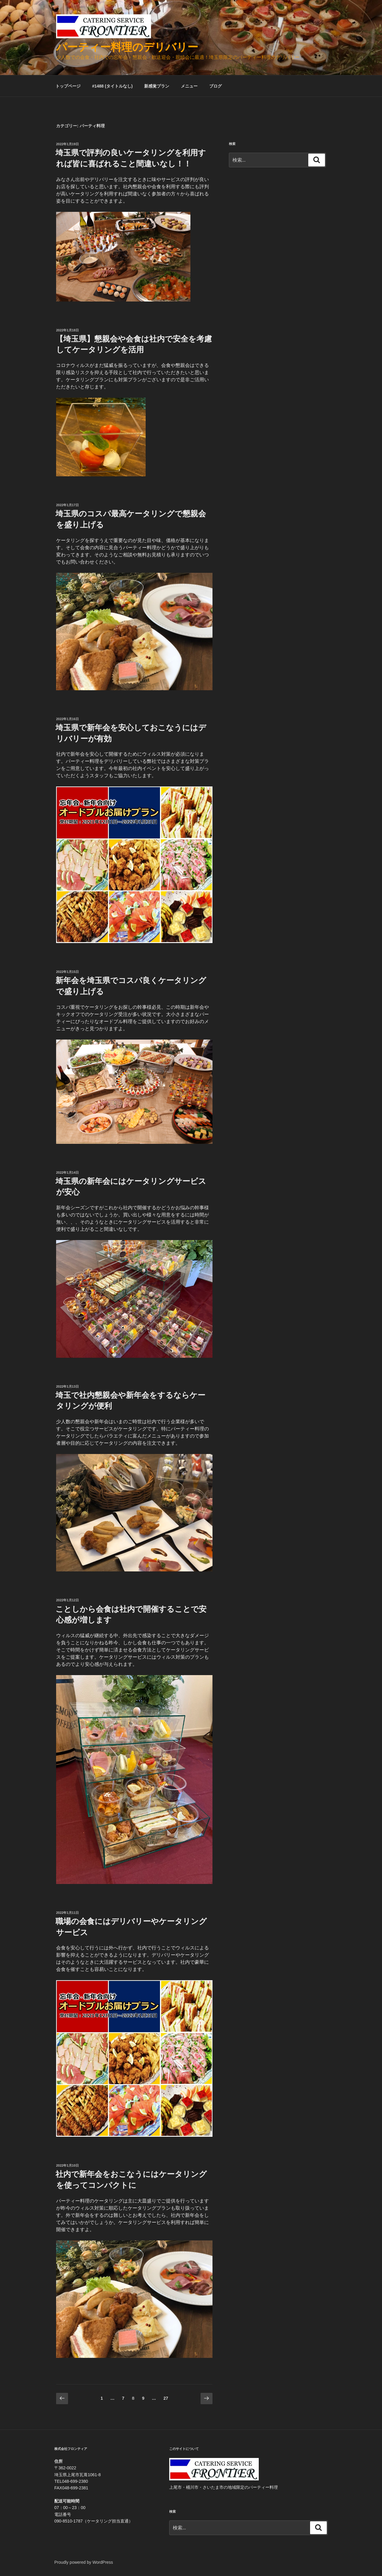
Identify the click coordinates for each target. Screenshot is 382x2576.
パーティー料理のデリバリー (127, 47)
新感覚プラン (156, 86)
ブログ (215, 86)
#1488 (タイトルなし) (112, 86)
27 (165, 2399)
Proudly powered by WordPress (83, 2562)
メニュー (189, 86)
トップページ (68, 86)
